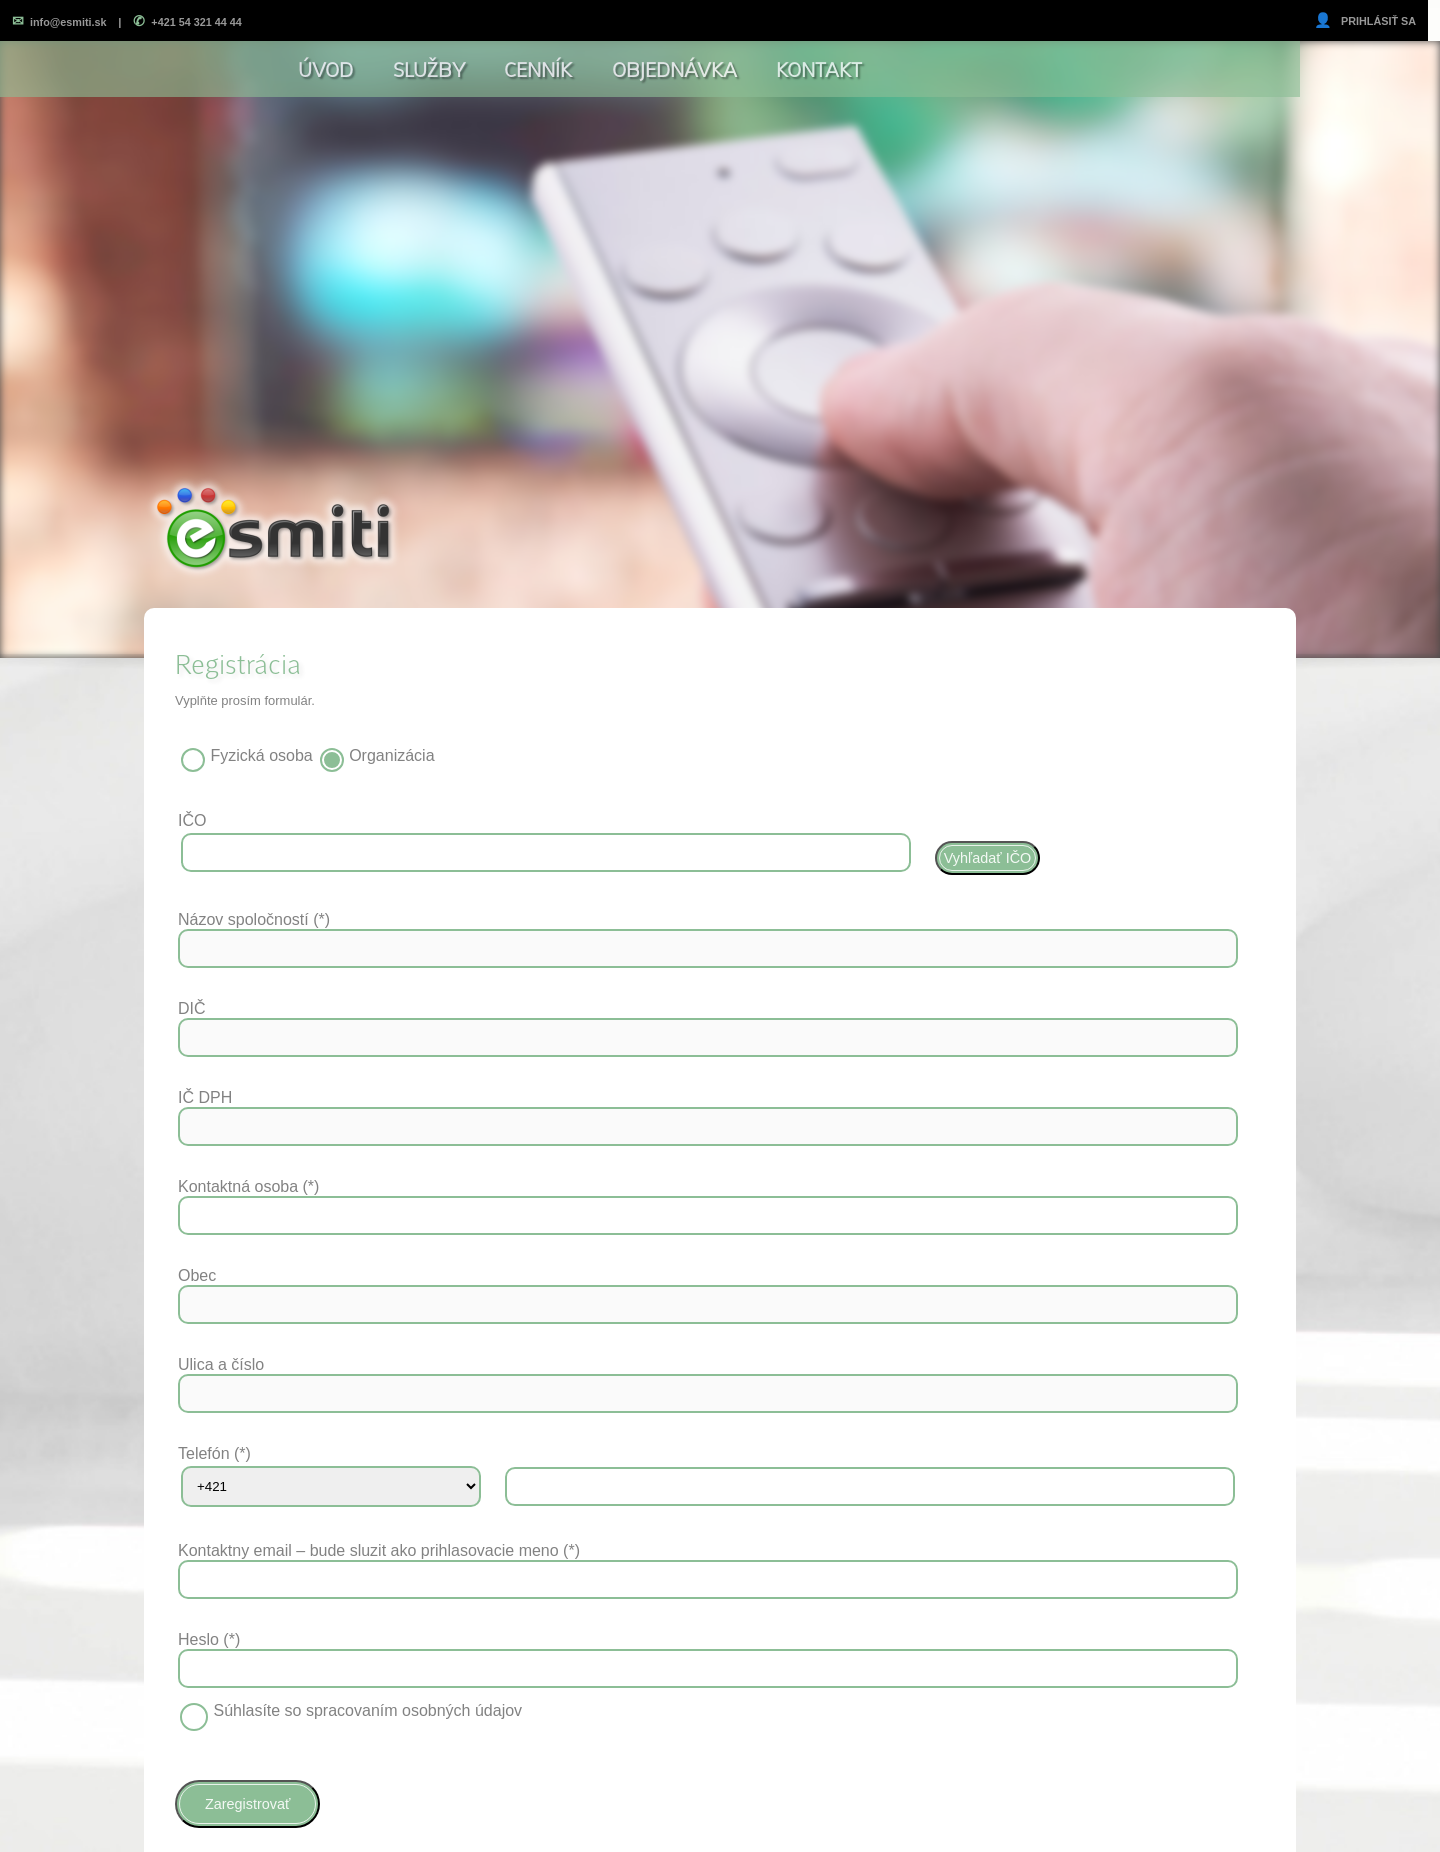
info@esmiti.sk (59, 22)
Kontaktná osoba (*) (248, 1186)
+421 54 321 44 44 (187, 22)
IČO (192, 820)
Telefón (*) (214, 1453)
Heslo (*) (209, 1639)
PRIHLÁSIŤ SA (1365, 21)
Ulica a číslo (221, 1364)
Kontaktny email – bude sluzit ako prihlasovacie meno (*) (379, 1550)
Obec (197, 1275)
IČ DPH (205, 1097)
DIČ (192, 1008)
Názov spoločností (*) (254, 919)
